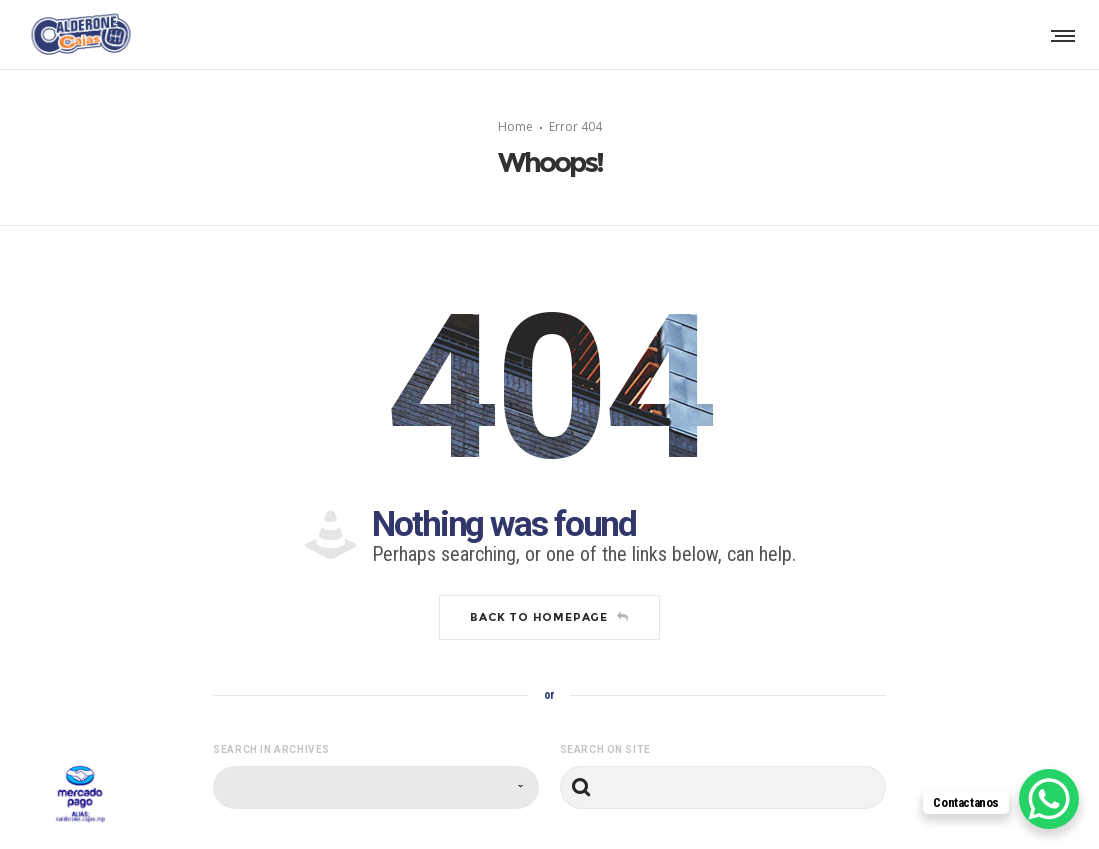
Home (515, 126)
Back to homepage (549, 617)
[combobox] (376, 787)
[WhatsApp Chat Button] (1049, 799)
